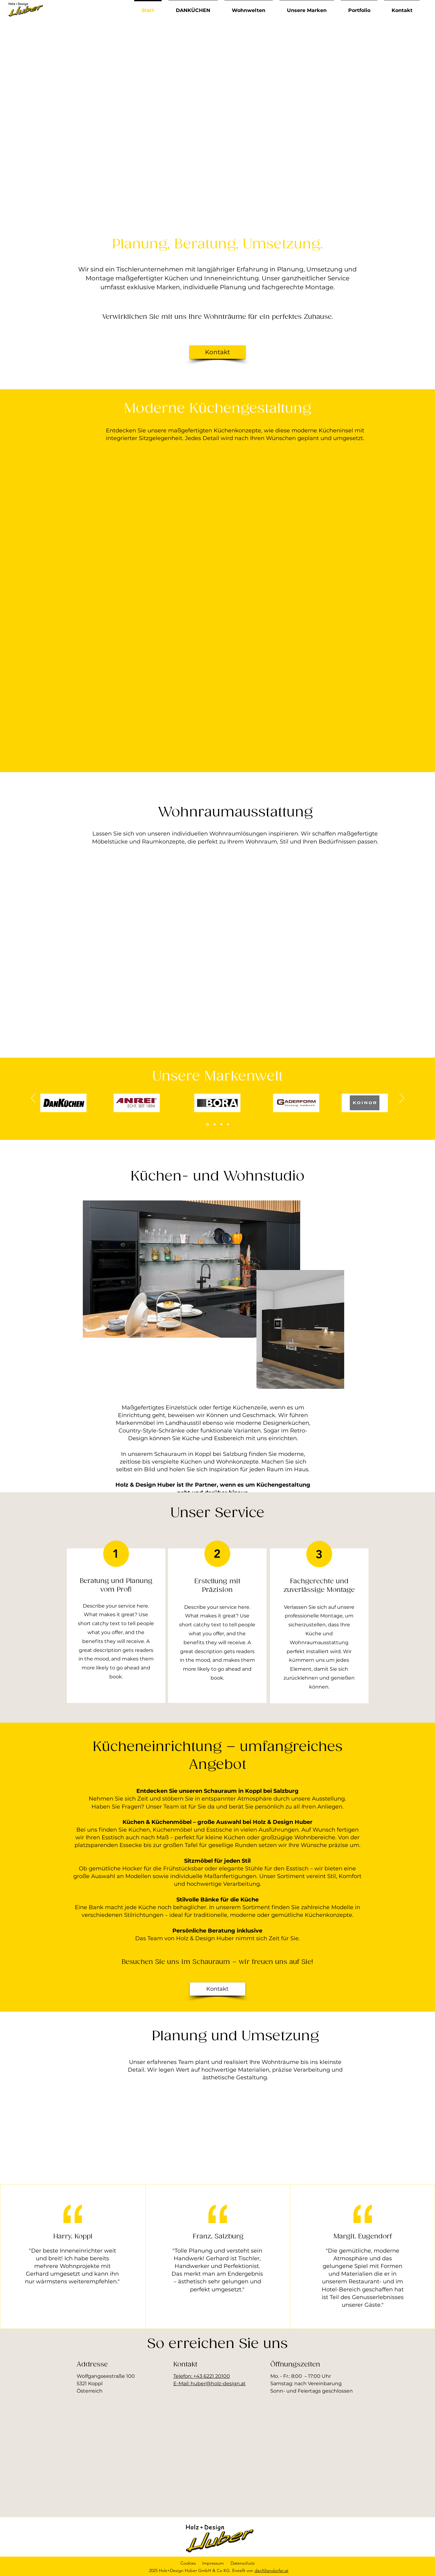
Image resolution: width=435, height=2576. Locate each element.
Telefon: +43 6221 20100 (201, 2376)
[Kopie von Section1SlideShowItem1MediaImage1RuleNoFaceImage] (214, 1124)
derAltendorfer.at (271, 2570)
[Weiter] (401, 1098)
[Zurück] (33, 1098)
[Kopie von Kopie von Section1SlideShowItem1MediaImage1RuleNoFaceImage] (228, 1124)
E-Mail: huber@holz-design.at (209, 2383)
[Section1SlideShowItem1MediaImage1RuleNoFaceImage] (207, 1124)
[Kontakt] (217, 352)
